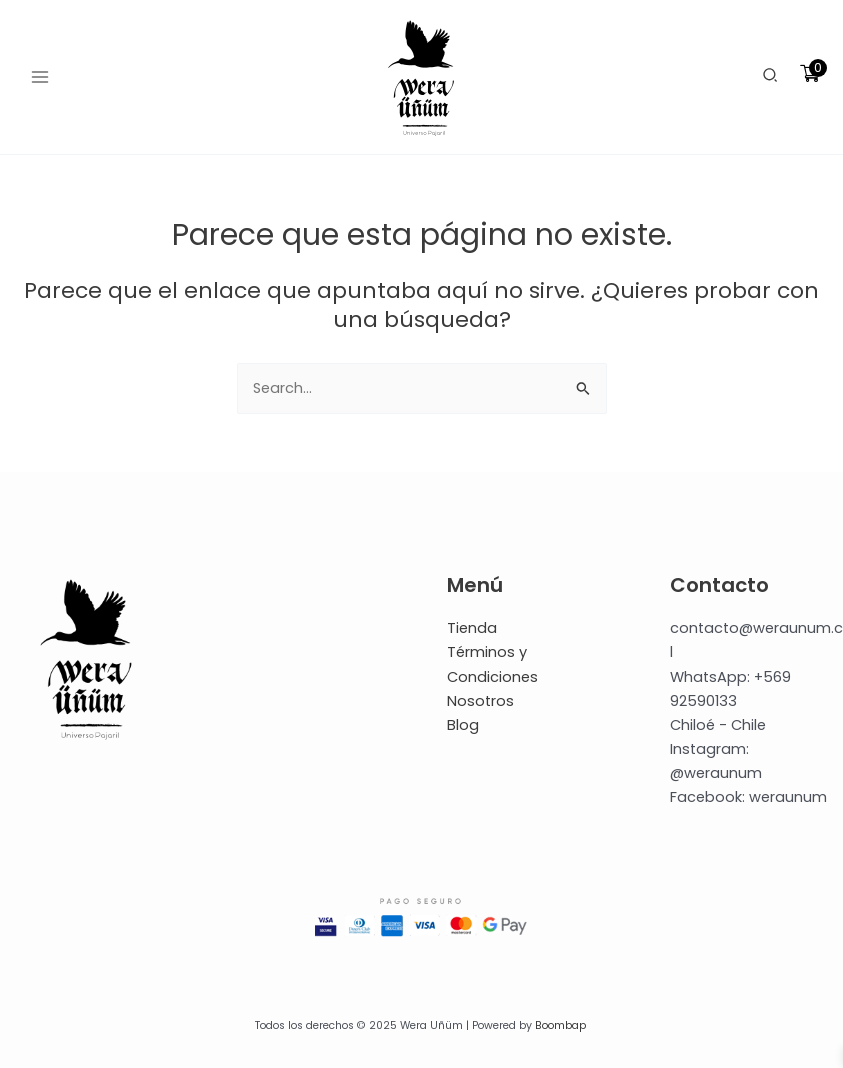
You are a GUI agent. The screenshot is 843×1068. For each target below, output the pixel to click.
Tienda (472, 628)
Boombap (560, 1025)
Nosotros (480, 701)
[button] (771, 77)
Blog (463, 725)
